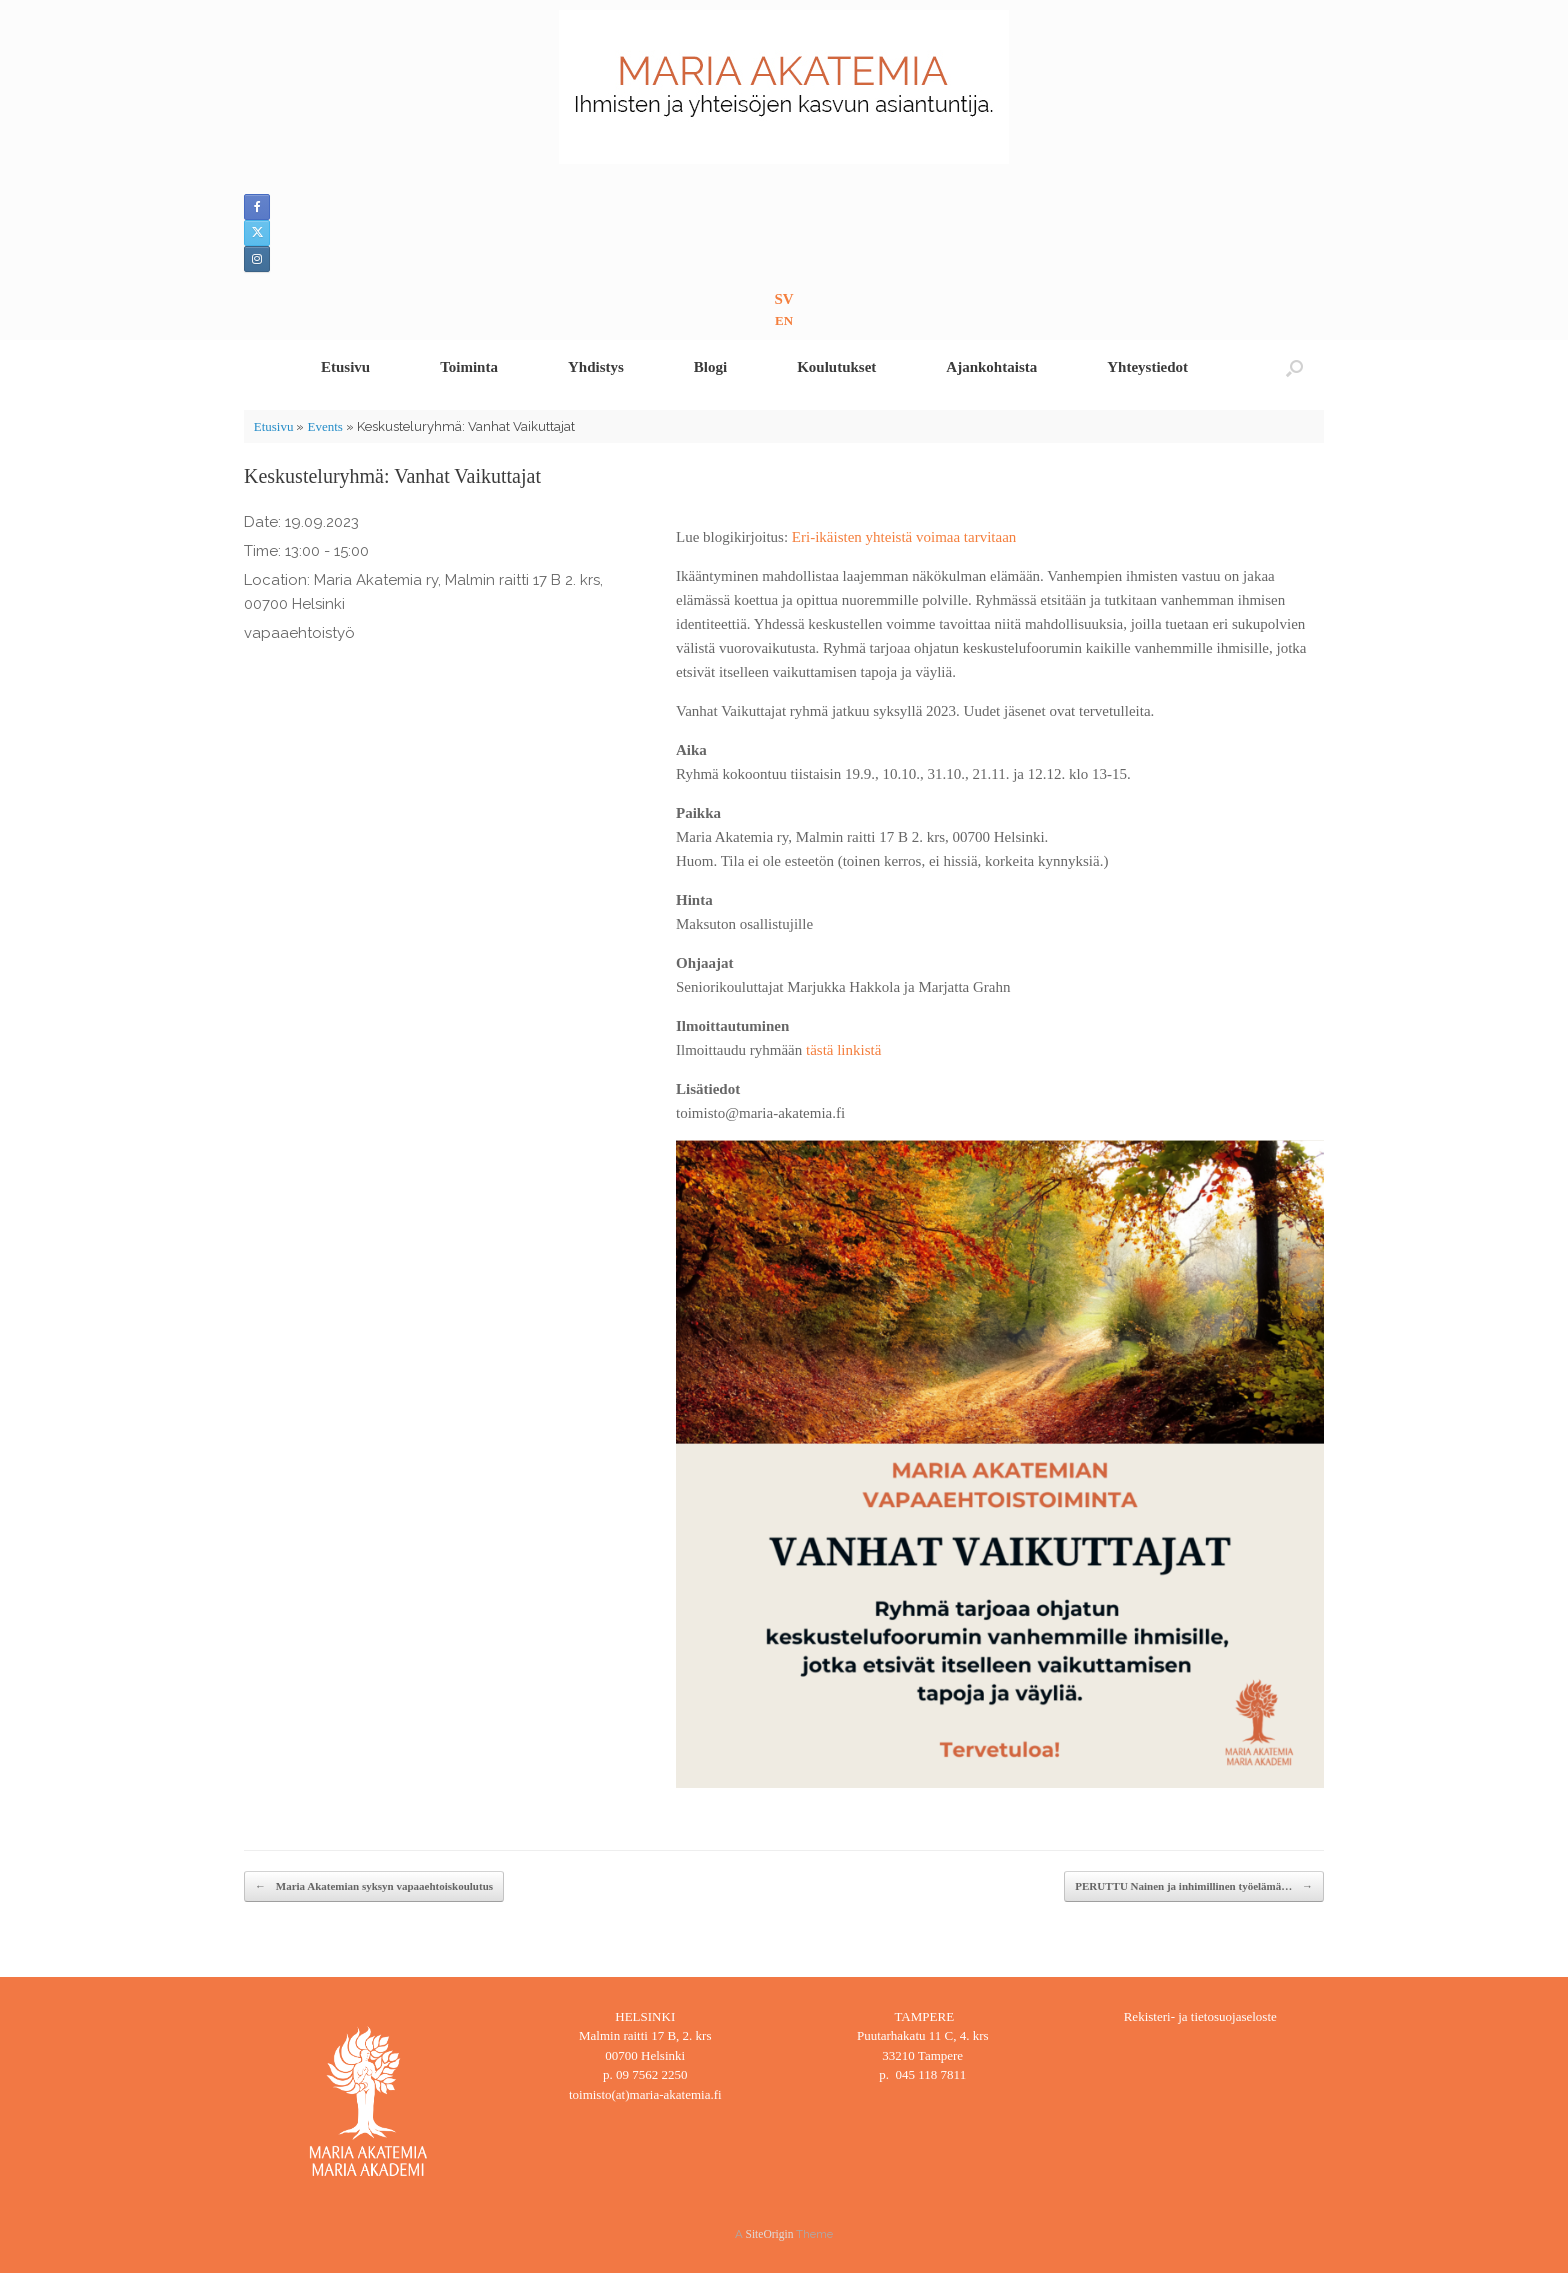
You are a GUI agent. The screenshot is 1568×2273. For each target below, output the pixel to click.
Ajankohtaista (991, 367)
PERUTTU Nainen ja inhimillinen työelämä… (1194, 1886)
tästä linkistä (843, 1050)
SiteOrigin (770, 2234)
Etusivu (345, 367)
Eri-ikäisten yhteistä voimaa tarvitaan (904, 537)
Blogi (710, 367)
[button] (1294, 367)
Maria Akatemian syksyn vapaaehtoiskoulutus (374, 1886)
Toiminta (469, 367)
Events (324, 426)
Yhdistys (596, 367)
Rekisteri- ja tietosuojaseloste (1200, 2016)
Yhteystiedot (1147, 367)
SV (783, 299)
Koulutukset (836, 367)
